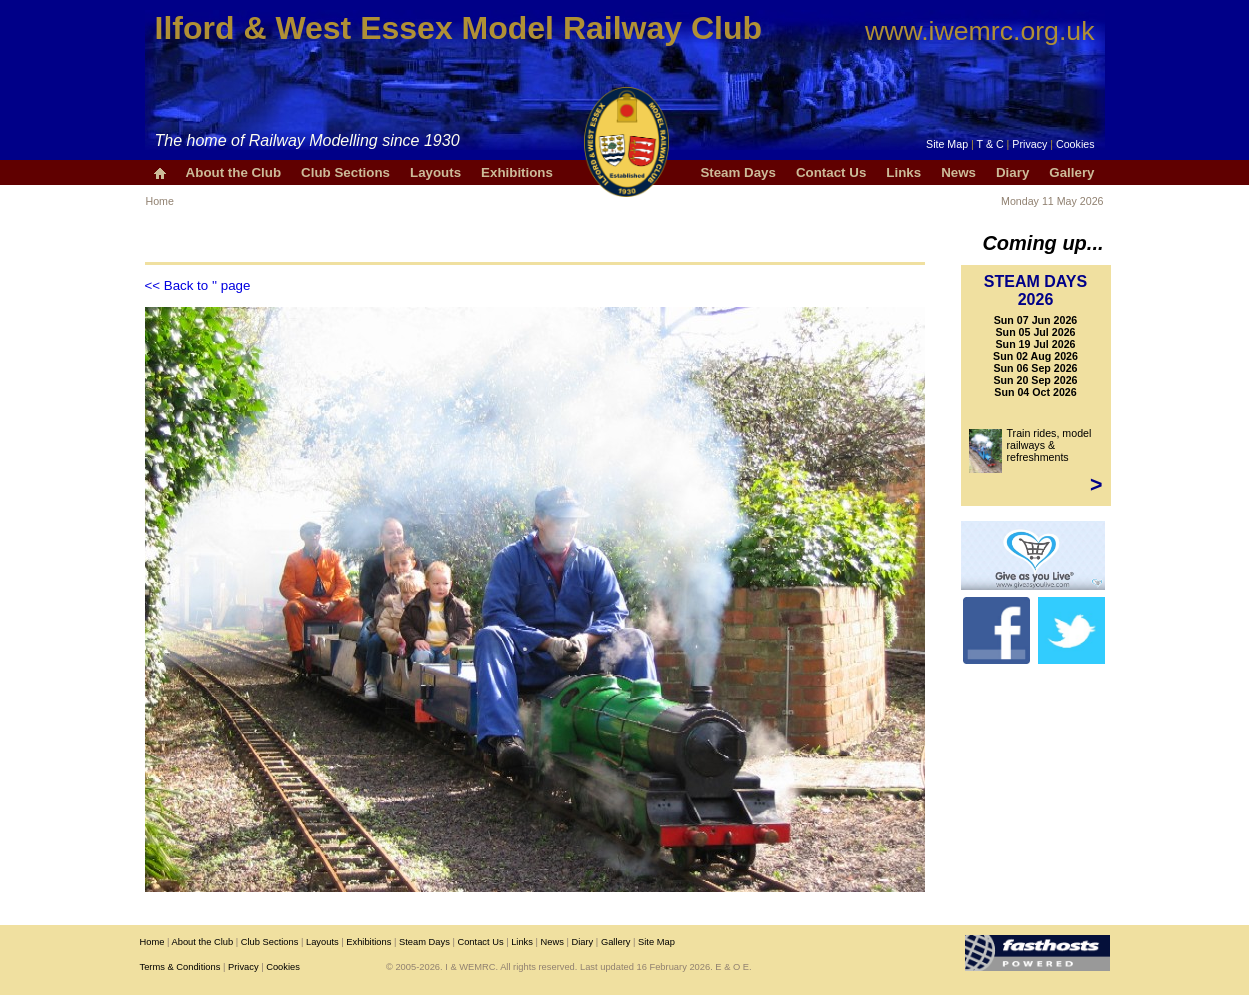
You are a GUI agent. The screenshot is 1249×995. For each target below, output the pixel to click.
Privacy (1029, 144)
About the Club (234, 172)
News (958, 172)
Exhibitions (517, 172)
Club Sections (345, 172)
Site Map (947, 144)
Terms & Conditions (180, 967)
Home (160, 201)
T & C (990, 144)
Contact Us (831, 172)
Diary (1012, 172)
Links (903, 172)
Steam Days (738, 172)
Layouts (435, 172)
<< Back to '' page (198, 285)
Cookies (1075, 144)
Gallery (1071, 172)
